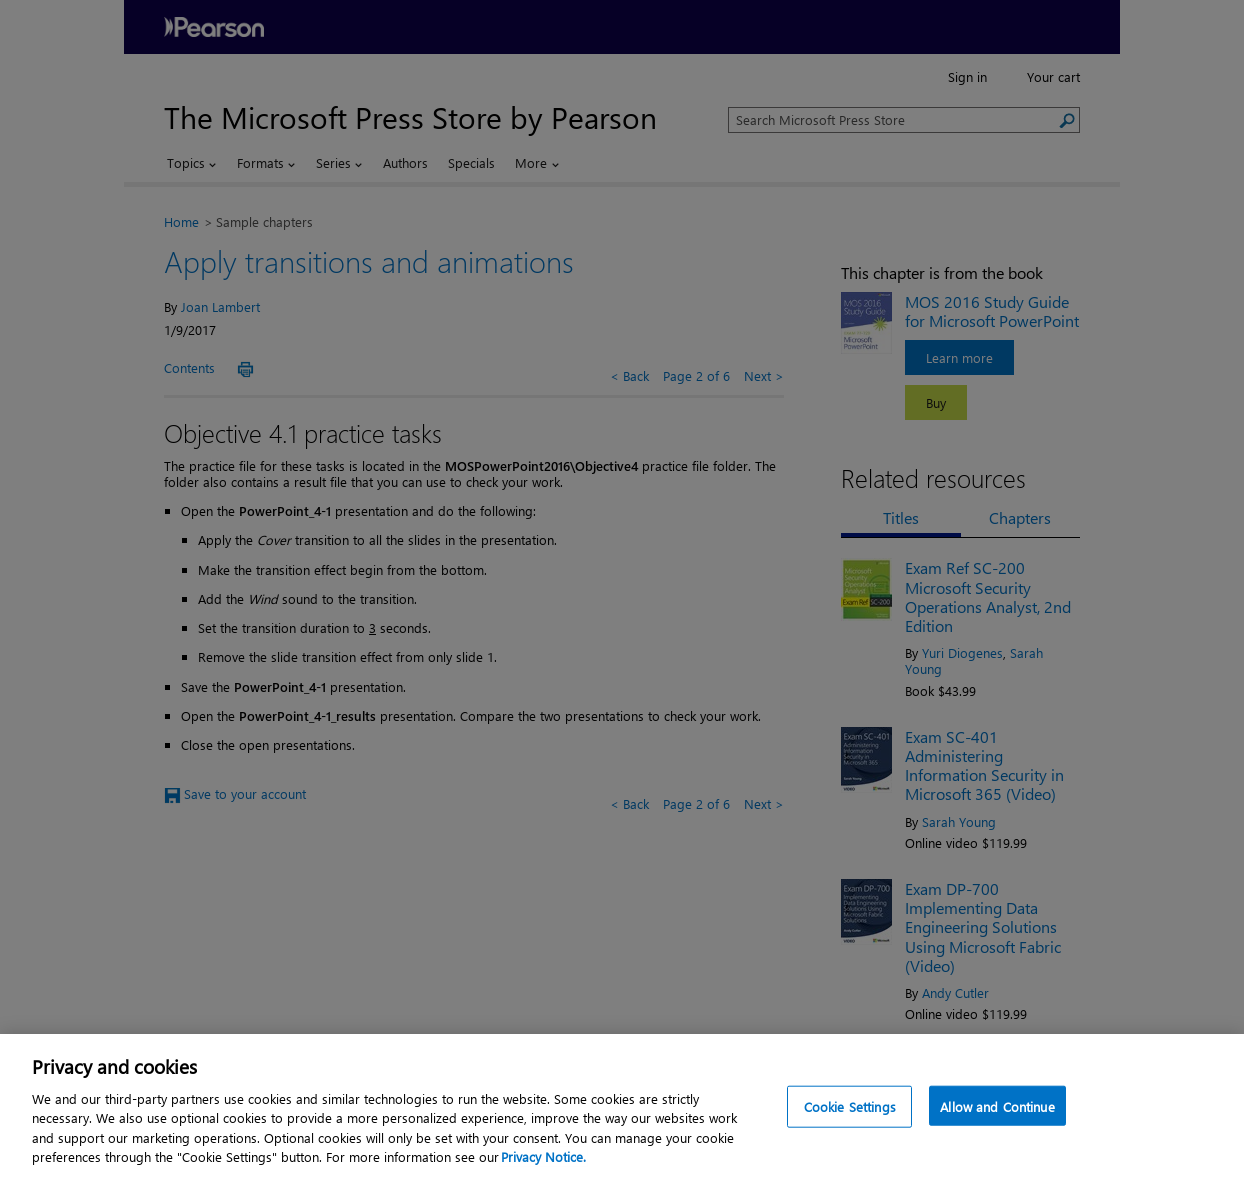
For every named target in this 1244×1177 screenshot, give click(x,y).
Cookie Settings (850, 1153)
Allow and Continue (997, 1153)
